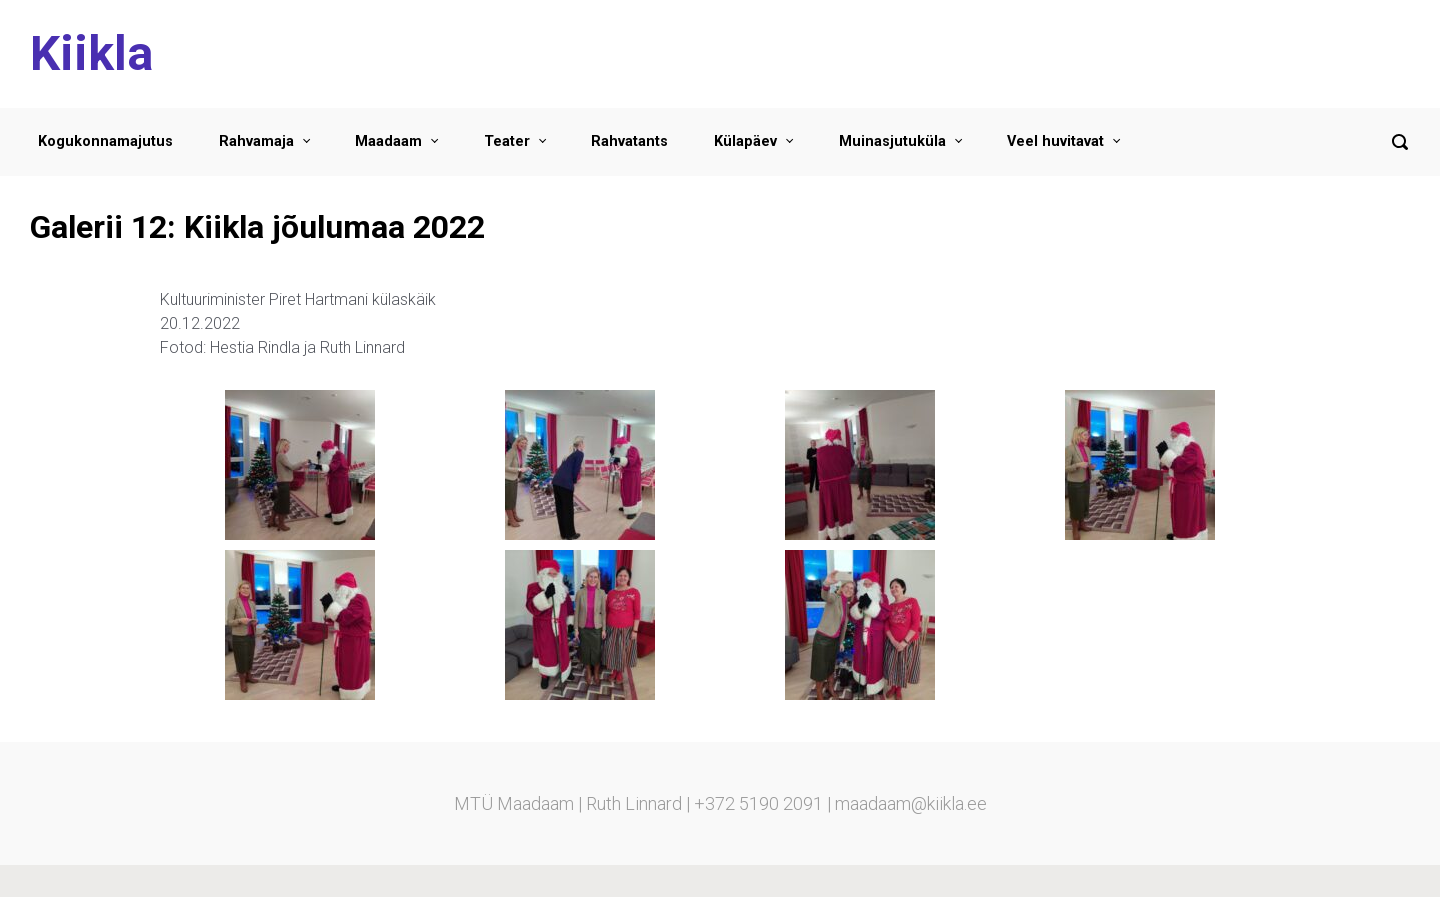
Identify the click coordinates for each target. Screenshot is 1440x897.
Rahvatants (629, 141)
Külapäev (745, 141)
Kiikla (91, 53)
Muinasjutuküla (892, 141)
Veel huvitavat (1055, 141)
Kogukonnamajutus (105, 141)
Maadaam (388, 141)
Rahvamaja (256, 141)
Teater (507, 141)
